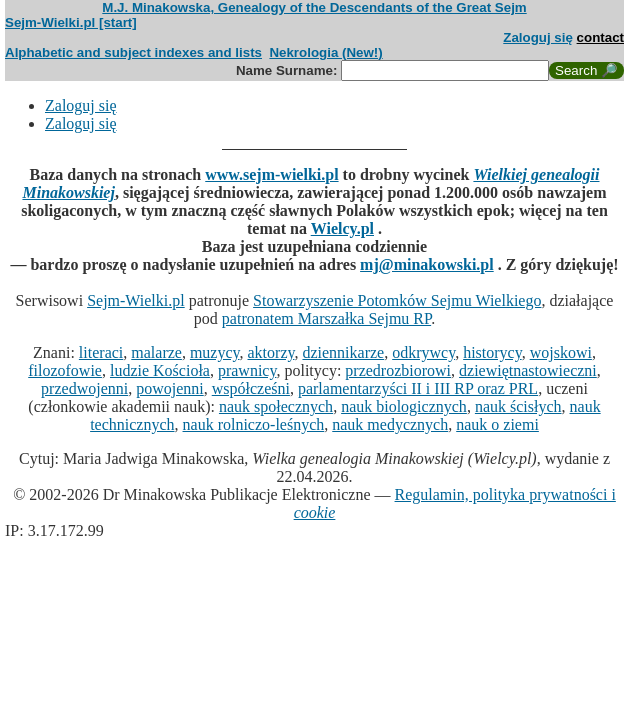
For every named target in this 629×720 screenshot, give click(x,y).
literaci (101, 352)
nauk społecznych (276, 406)
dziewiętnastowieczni (528, 370)
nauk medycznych (390, 424)
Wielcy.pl (342, 228)
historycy (492, 352)
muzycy (215, 352)
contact (600, 37)
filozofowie (65, 370)
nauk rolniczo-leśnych (254, 424)
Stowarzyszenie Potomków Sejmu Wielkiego (397, 300)
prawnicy (247, 370)
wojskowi (561, 352)
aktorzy (271, 352)
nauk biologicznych (404, 406)
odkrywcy (423, 352)
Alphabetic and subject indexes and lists (133, 52)
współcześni (251, 388)
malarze (156, 352)
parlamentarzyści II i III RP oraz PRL (418, 388)
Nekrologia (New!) (325, 52)
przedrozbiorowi (398, 370)
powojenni (170, 388)
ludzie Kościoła (160, 370)
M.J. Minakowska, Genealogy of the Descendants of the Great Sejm (314, 7)
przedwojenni (84, 388)
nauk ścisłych (518, 406)
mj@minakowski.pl (427, 264)
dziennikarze (343, 352)
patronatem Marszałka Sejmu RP (326, 318)
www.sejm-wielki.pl (271, 174)
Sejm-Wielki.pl (136, 300)
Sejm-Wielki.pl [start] (71, 22)
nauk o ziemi (497, 424)
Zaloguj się (538, 37)
